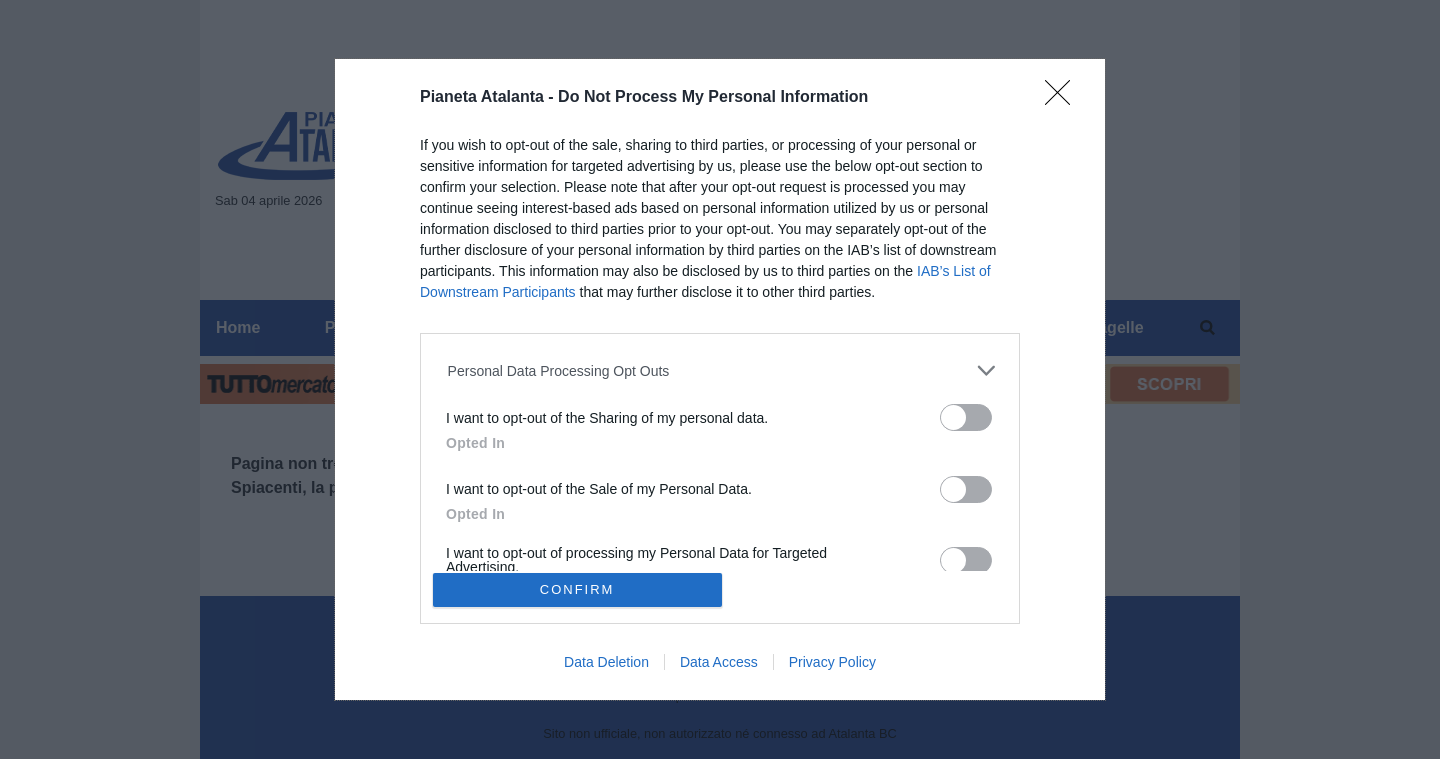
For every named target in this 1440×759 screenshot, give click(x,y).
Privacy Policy (832, 662)
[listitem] (720, 370)
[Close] (1064, 99)
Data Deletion (606, 662)
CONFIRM (577, 589)
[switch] (966, 417)
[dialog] (720, 380)
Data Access (719, 662)
